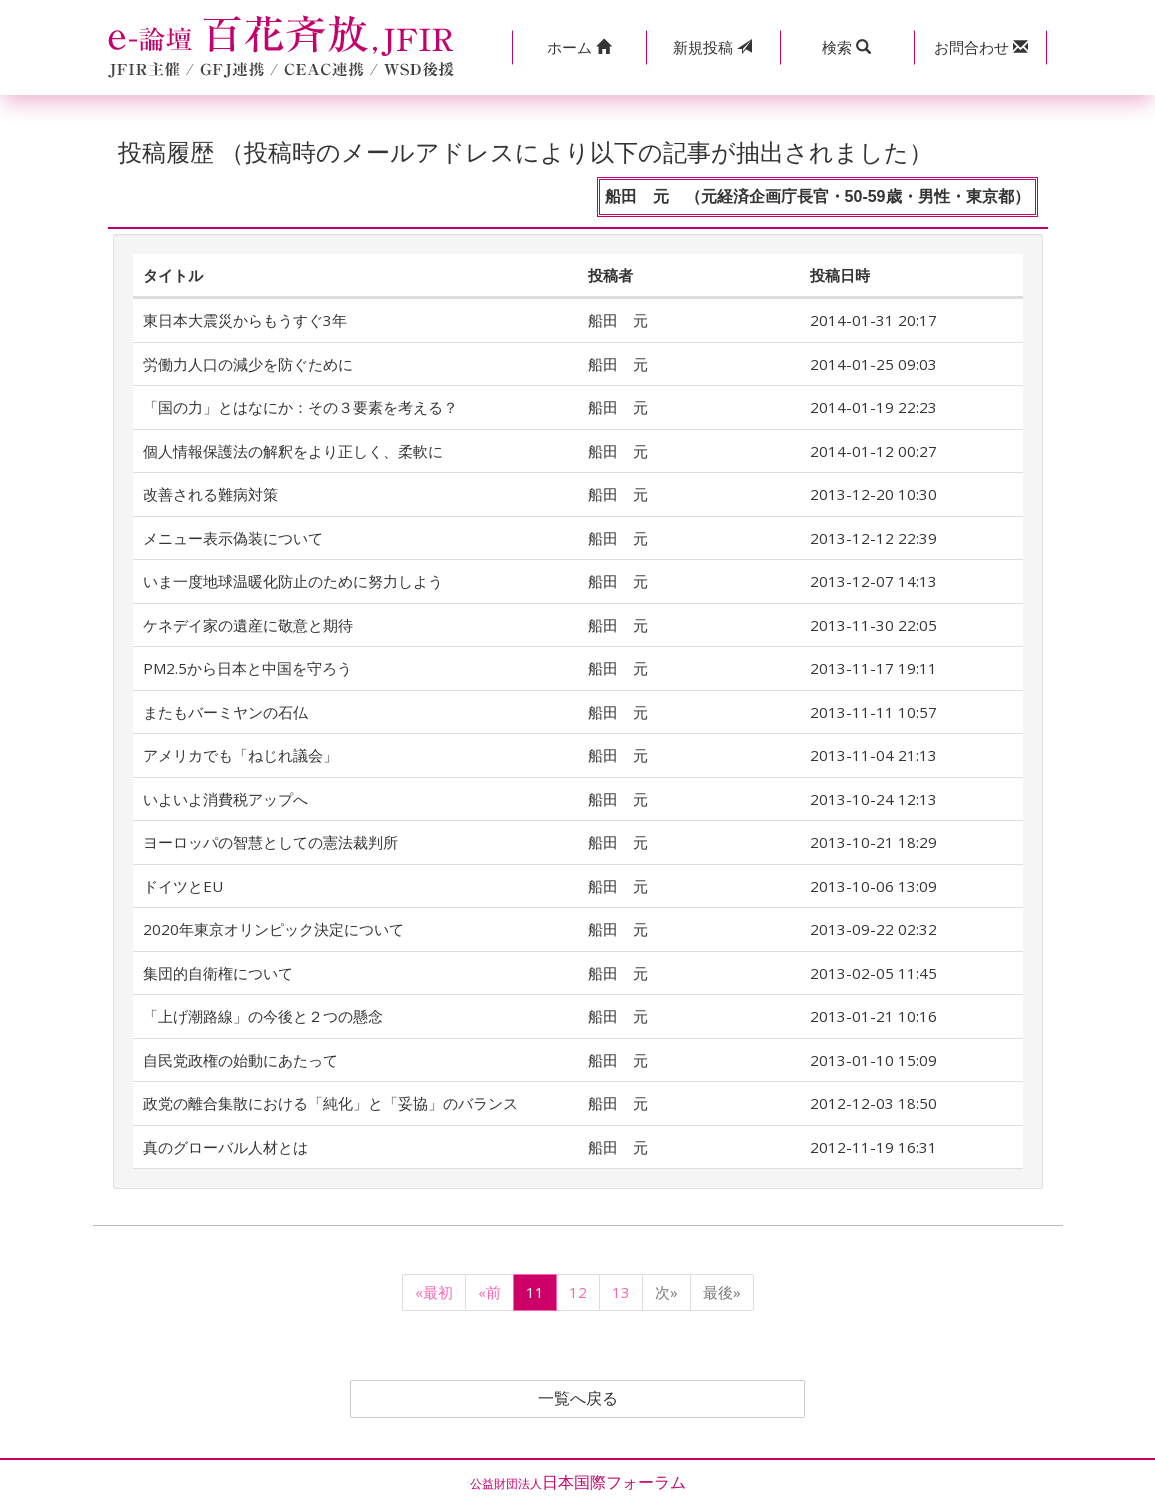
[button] (579, 47)
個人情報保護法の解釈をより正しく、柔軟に (293, 451)
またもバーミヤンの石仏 (225, 712)
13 (621, 1292)
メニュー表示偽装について (233, 538)
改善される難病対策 (210, 494)
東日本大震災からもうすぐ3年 (245, 320)
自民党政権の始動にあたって (240, 1060)
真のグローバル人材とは (225, 1147)
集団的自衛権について (218, 973)
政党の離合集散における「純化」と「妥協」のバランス (330, 1103)
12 (578, 1292)
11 (535, 1292)
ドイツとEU (183, 886)
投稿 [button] (712, 47)
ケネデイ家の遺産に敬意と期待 (248, 625)
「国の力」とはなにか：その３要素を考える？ (300, 407)
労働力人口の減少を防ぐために (248, 364)
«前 (489, 1292)
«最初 (434, 1292)
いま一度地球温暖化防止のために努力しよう (293, 581)
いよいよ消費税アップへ (225, 799)
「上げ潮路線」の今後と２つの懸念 (263, 1016)
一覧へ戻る (578, 1399)
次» (666, 1292)
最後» (722, 1292)
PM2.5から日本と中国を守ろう (247, 668)
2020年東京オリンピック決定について (273, 929)
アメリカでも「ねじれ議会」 (240, 755)
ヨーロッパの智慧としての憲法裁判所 (270, 842)
